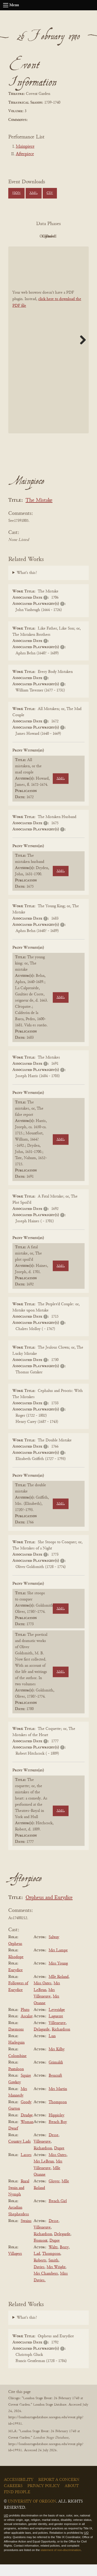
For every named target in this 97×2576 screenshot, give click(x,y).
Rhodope (16, 1969)
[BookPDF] (48, 351)
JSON (16, 193)
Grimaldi (56, 2074)
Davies (39, 2279)
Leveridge (57, 2021)
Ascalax (27, 2028)
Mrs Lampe (58, 1962)
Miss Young (58, 1975)
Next (81, 351)
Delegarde (62, 2246)
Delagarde (42, 2041)
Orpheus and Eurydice (49, 1909)
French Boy (58, 2134)
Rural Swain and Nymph (18, 2199)
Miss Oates (42, 1995)
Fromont (40, 2252)
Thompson (58, 2114)
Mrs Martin (58, 2101)
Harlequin (16, 2054)
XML (33, 193)
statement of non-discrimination (61, 2561)
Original (61, 236)
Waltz (53, 2259)
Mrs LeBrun (44, 2173)
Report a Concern (58, 2491)
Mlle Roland (59, 1988)
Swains (26, 2233)
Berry (64, 2259)
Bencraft (55, 2087)
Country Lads (19, 2153)
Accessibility (18, 2491)
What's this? (27, 584)
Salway (54, 1949)
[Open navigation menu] (5, 5)
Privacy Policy (43, 2498)
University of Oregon (32, 2513)
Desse (53, 2147)
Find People (17, 2504)
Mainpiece (25, 146)
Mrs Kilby (57, 2061)
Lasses (26, 2167)
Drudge (27, 2127)
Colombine (17, 2068)
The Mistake (39, 512)
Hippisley (56, 2127)
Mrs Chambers (46, 2285)
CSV (50, 193)
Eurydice (15, 1982)
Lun (52, 2048)
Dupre (59, 2160)
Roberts (40, 2272)
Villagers (15, 2266)
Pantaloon (16, 2081)
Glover (54, 2193)
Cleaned (33, 248)
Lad (37, 2266)
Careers (13, 2498)
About (72, 2498)
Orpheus (15, 1955)
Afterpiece (25, 154)
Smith (53, 2272)
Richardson (61, 2041)
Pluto (25, 2021)
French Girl (58, 2213)
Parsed (61, 248)
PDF (33, 236)
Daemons (16, 2041)
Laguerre (56, 2028)
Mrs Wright (56, 2279)
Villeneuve (57, 2035)
